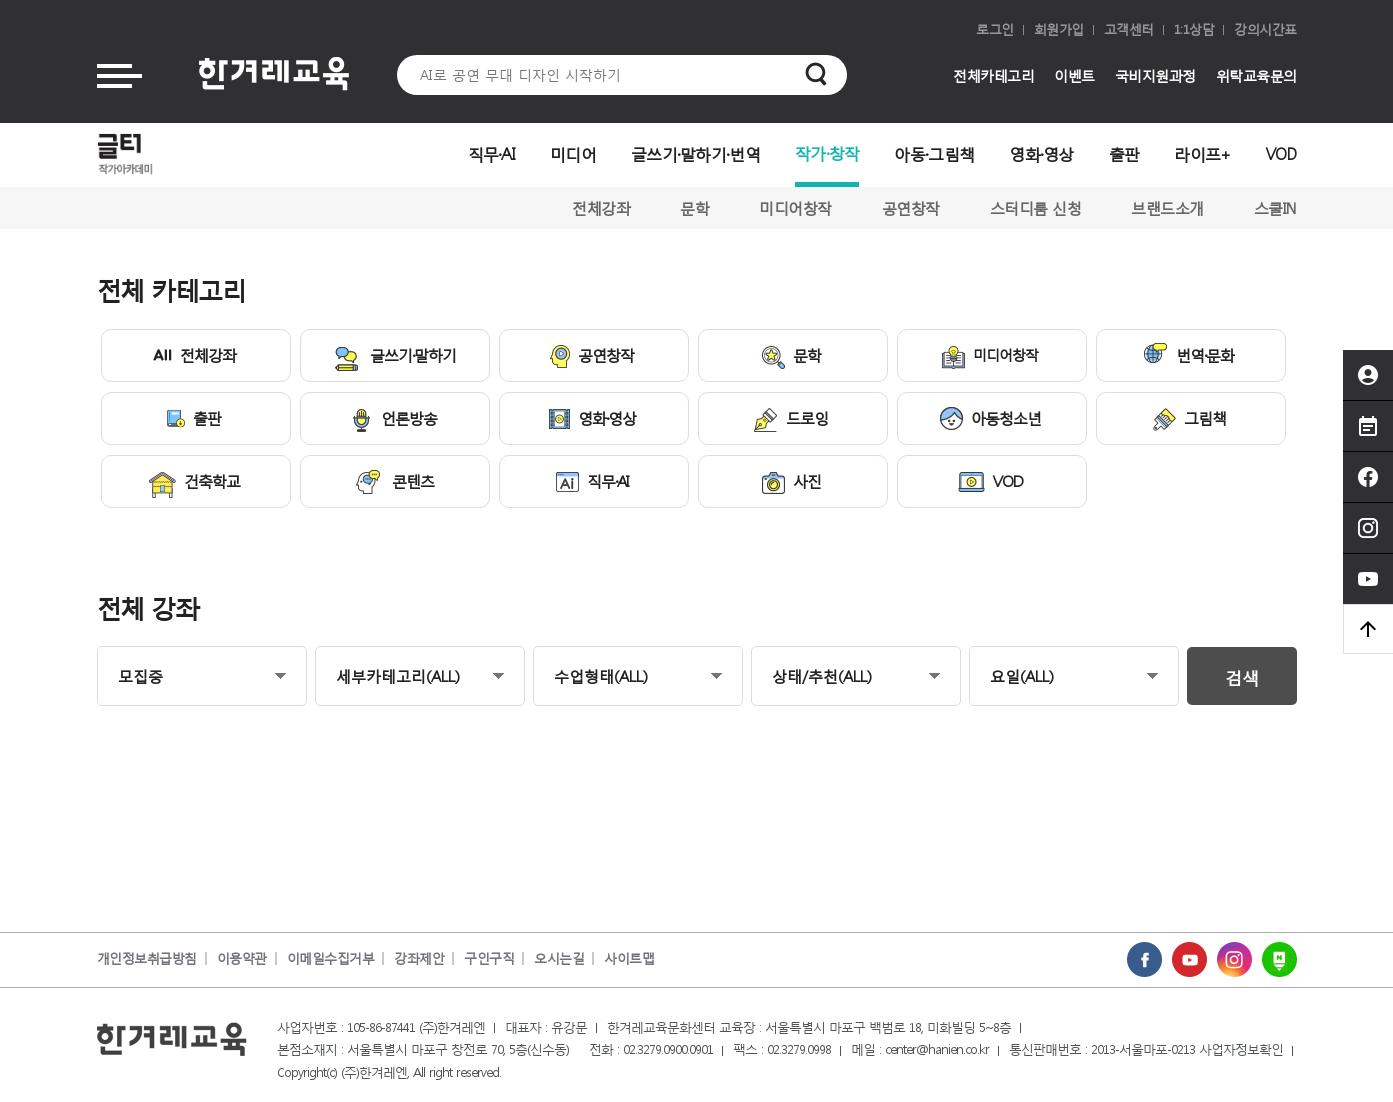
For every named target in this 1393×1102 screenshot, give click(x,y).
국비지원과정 (1155, 75)
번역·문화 (1188, 354)
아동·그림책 (934, 153)
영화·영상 (1041, 153)
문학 (694, 208)
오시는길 (559, 958)
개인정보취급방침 (147, 958)
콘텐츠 (393, 482)
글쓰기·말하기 (393, 358)
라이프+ (1202, 153)
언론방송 (393, 420)
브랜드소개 (1167, 208)
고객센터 (1129, 29)
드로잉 (791, 420)
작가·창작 (827, 152)
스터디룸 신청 (1036, 208)
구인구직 (489, 958)
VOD (1281, 153)
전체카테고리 (993, 75)
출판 (1124, 153)
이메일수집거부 (331, 958)
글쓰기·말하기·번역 (695, 153)
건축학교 (194, 484)
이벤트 (1074, 75)
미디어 (573, 153)
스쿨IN (1275, 208)
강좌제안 (419, 958)
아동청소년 (990, 418)
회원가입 (1059, 29)
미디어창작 (795, 208)
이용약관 (242, 958)
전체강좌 (601, 208)
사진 (791, 483)
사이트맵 (629, 958)
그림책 (1189, 419)
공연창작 (911, 208)
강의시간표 (1265, 29)
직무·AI (492, 153)
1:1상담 (1194, 29)
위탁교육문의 (1256, 75)
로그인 (995, 29)
